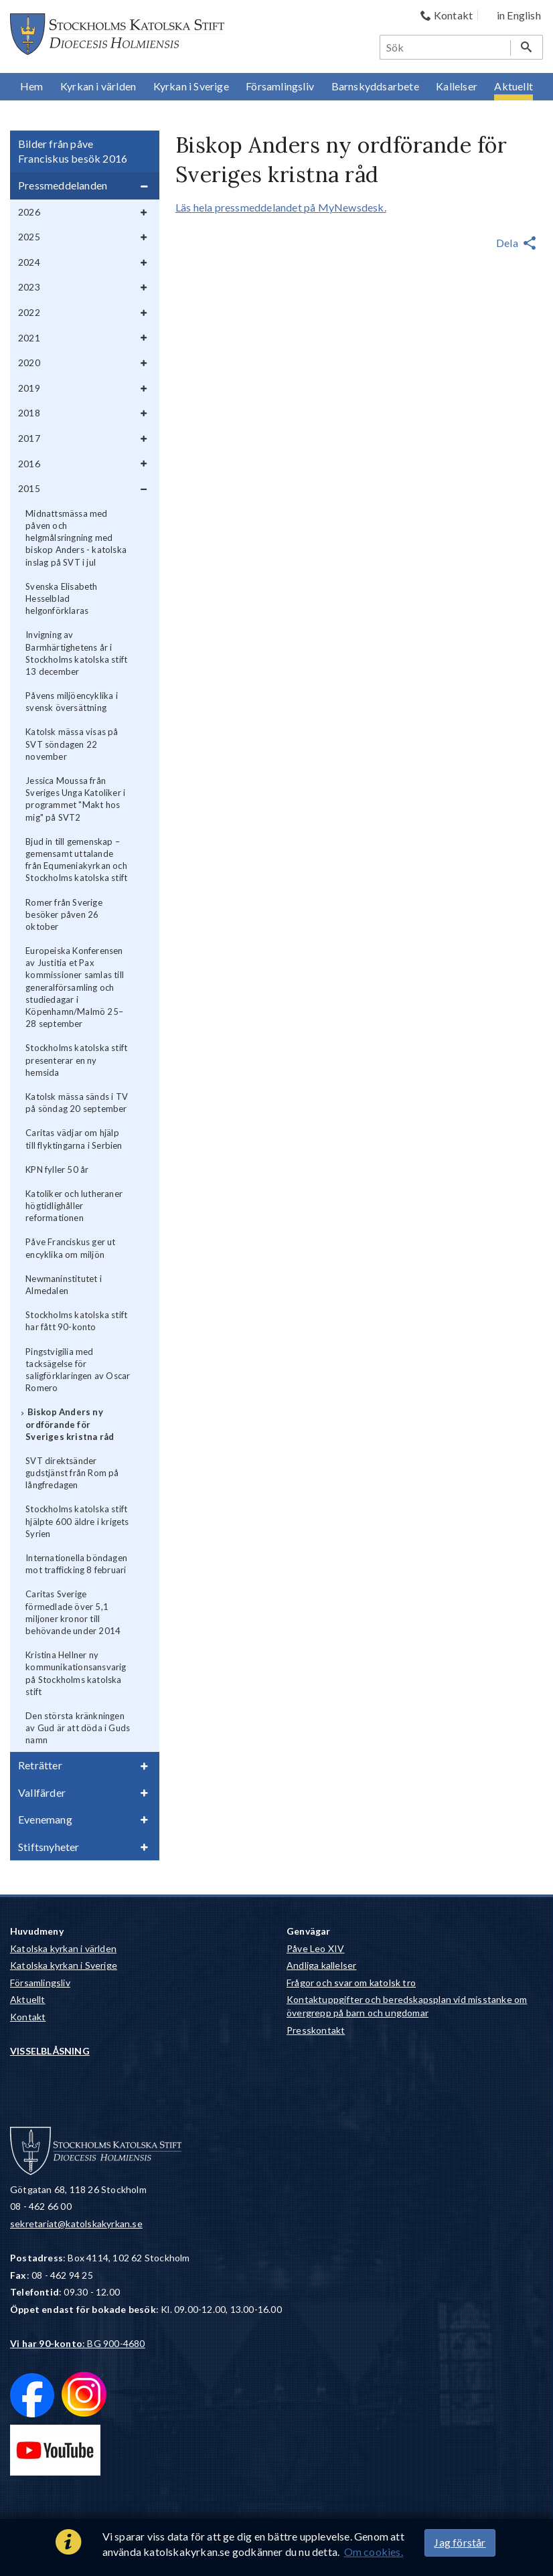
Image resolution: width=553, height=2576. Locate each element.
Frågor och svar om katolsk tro (351, 1982)
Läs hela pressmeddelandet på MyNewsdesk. (280, 207)
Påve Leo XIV (315, 1948)
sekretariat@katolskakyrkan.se (76, 2223)
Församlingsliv (40, 1982)
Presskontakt (316, 2030)
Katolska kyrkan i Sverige (63, 1965)
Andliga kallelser (321, 1965)
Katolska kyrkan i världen (63, 1948)
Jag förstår (459, 2542)
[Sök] (446, 47)
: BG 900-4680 (77, 2343)
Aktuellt (28, 1999)
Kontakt (28, 2016)
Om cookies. (373, 2551)
